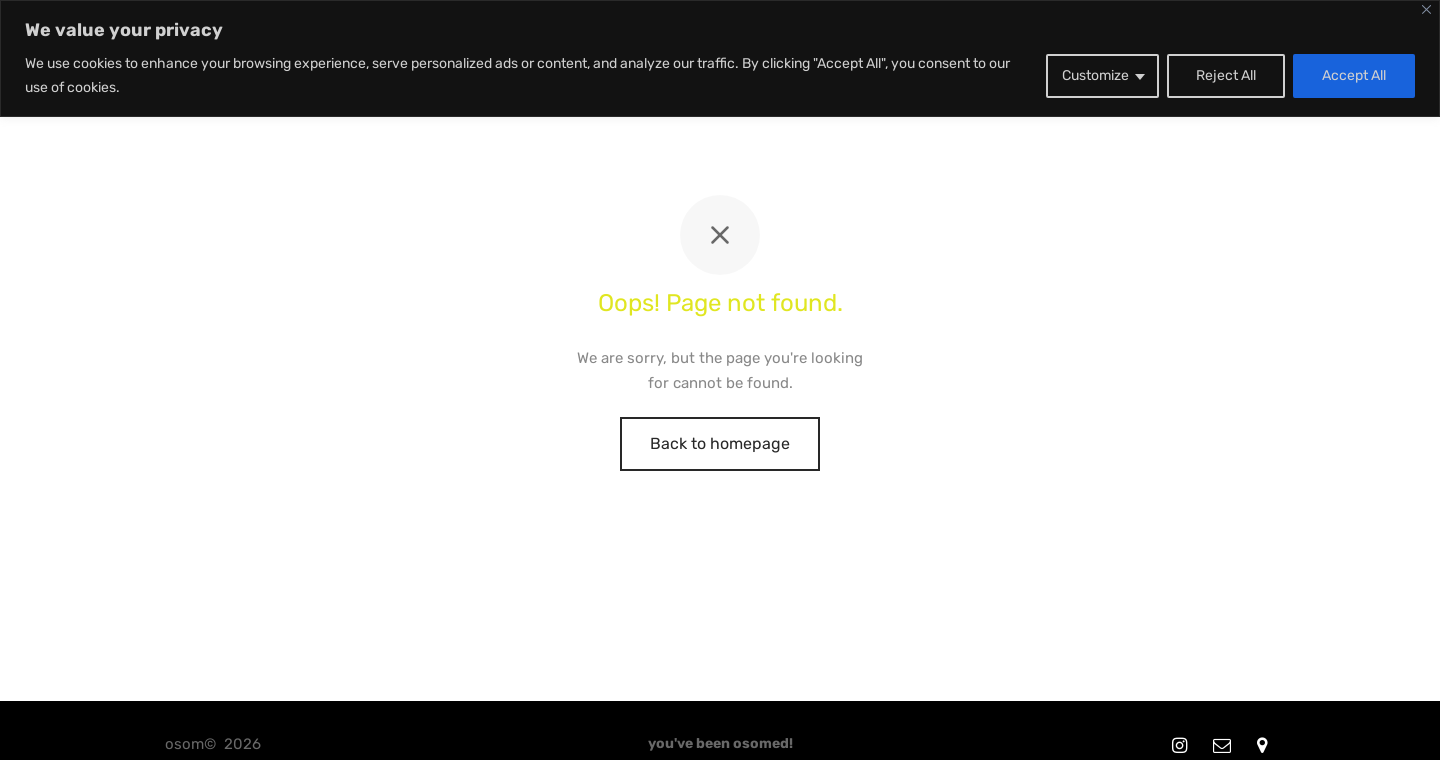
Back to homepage (720, 443)
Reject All (1226, 75)
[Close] (1426, 9)
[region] (720, 58)
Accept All (1354, 75)
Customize (1095, 75)
